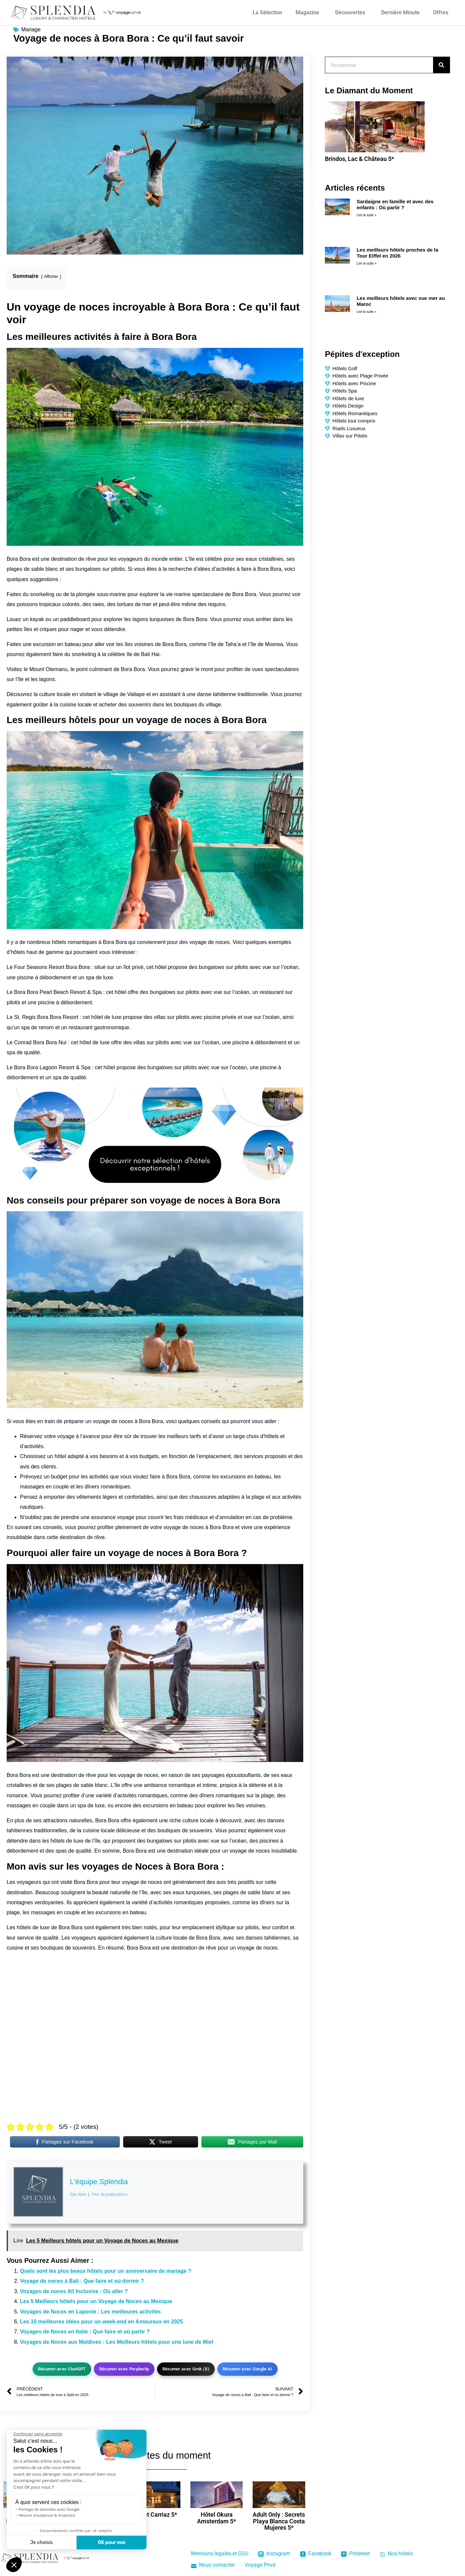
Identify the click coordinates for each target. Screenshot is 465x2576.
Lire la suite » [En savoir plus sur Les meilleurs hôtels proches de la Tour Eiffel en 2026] (366, 263)
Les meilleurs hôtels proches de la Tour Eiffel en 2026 (397, 253)
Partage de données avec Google (49, 2509)
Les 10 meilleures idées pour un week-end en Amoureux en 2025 (101, 2321)
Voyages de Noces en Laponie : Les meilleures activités (90, 2311)
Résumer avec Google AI (247, 2368)
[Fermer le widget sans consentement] (38, 2434)
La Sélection (267, 12)
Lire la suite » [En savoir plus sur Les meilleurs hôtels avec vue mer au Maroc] (366, 312)
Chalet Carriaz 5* (154, 2514)
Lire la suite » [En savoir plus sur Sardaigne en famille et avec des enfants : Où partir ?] (366, 215)
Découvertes (350, 12)
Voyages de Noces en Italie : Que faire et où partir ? (85, 2331)
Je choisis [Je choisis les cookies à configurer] (41, 2542)
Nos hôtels (396, 2553)
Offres (440, 12)
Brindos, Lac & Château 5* (359, 158)
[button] (14, 2565)
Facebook (315, 2553)
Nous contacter (213, 2565)
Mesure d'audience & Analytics (47, 2515)
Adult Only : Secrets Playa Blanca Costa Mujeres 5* (279, 2521)
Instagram (274, 2553)
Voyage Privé (260, 2565)
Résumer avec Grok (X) (185, 2368)
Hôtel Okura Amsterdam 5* (216, 2518)
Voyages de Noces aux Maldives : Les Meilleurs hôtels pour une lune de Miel (116, 2342)
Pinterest (355, 2553)
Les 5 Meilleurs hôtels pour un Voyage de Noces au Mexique (96, 2301)
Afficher (51, 276)
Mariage (31, 29)
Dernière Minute (400, 12)
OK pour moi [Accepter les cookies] (111, 2542)
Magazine (307, 12)
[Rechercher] (441, 65)
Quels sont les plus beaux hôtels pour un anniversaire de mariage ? (105, 2271)
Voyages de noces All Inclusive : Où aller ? (74, 2291)
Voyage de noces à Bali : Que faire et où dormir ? (82, 2281)
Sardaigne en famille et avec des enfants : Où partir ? (394, 204)
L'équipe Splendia (99, 2181)
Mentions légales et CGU (219, 2553)
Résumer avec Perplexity (124, 2368)
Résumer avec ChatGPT (62, 2368)
